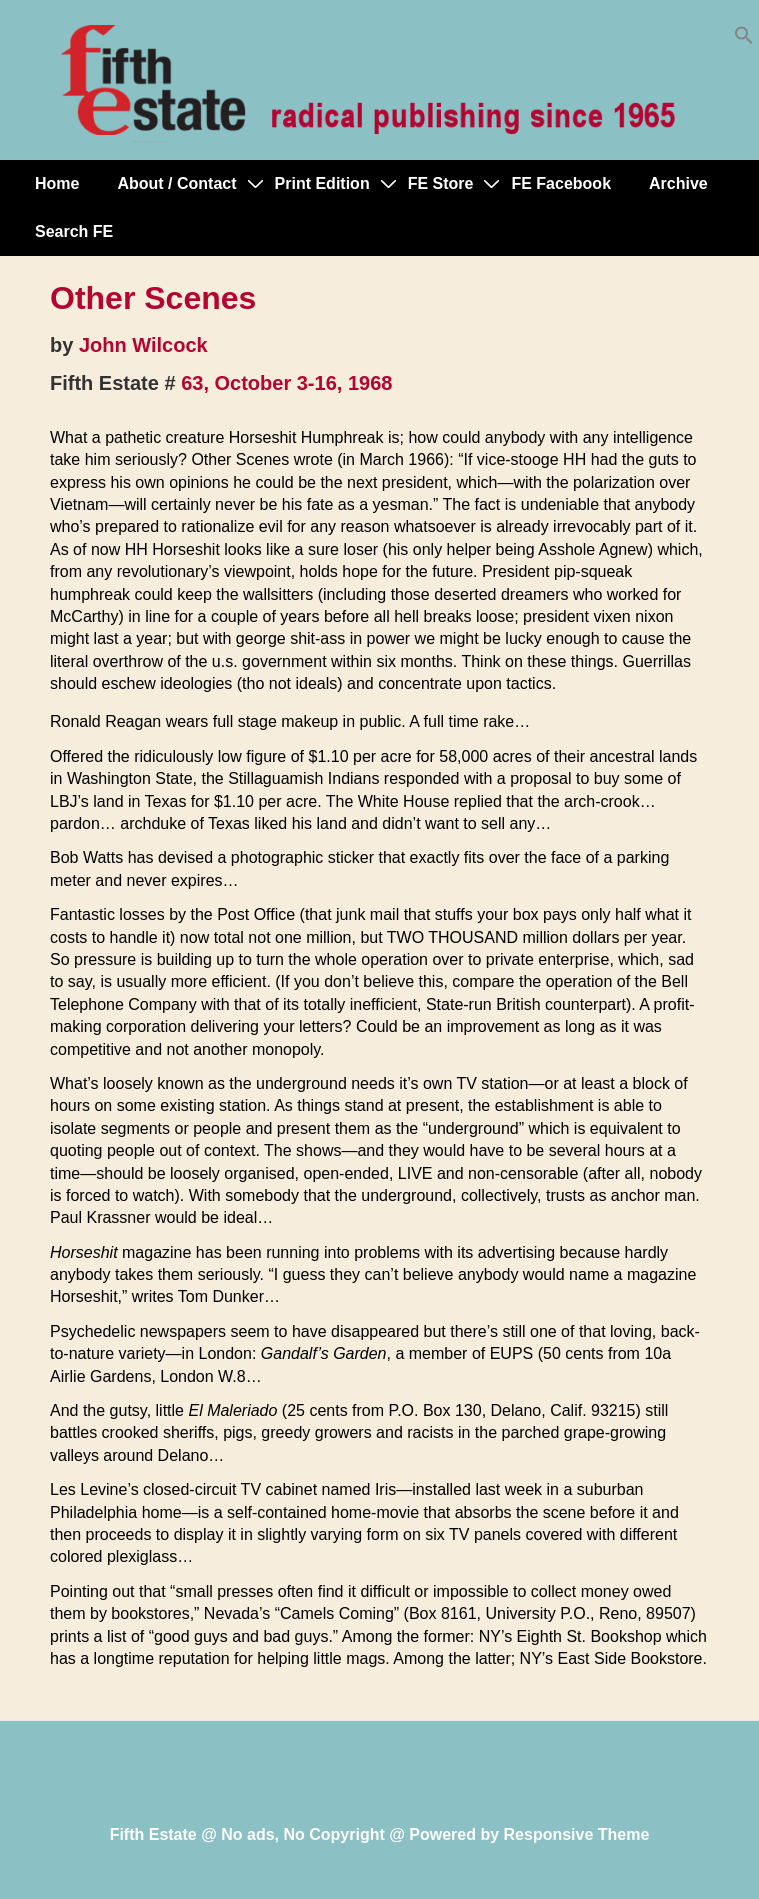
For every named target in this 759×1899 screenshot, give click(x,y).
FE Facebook (561, 183)
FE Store (441, 183)
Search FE (74, 231)
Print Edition (322, 183)
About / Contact (176, 183)
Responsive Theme (577, 1834)
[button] (744, 39)
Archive (678, 183)
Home (57, 183)
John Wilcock (143, 345)
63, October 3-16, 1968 (286, 383)
